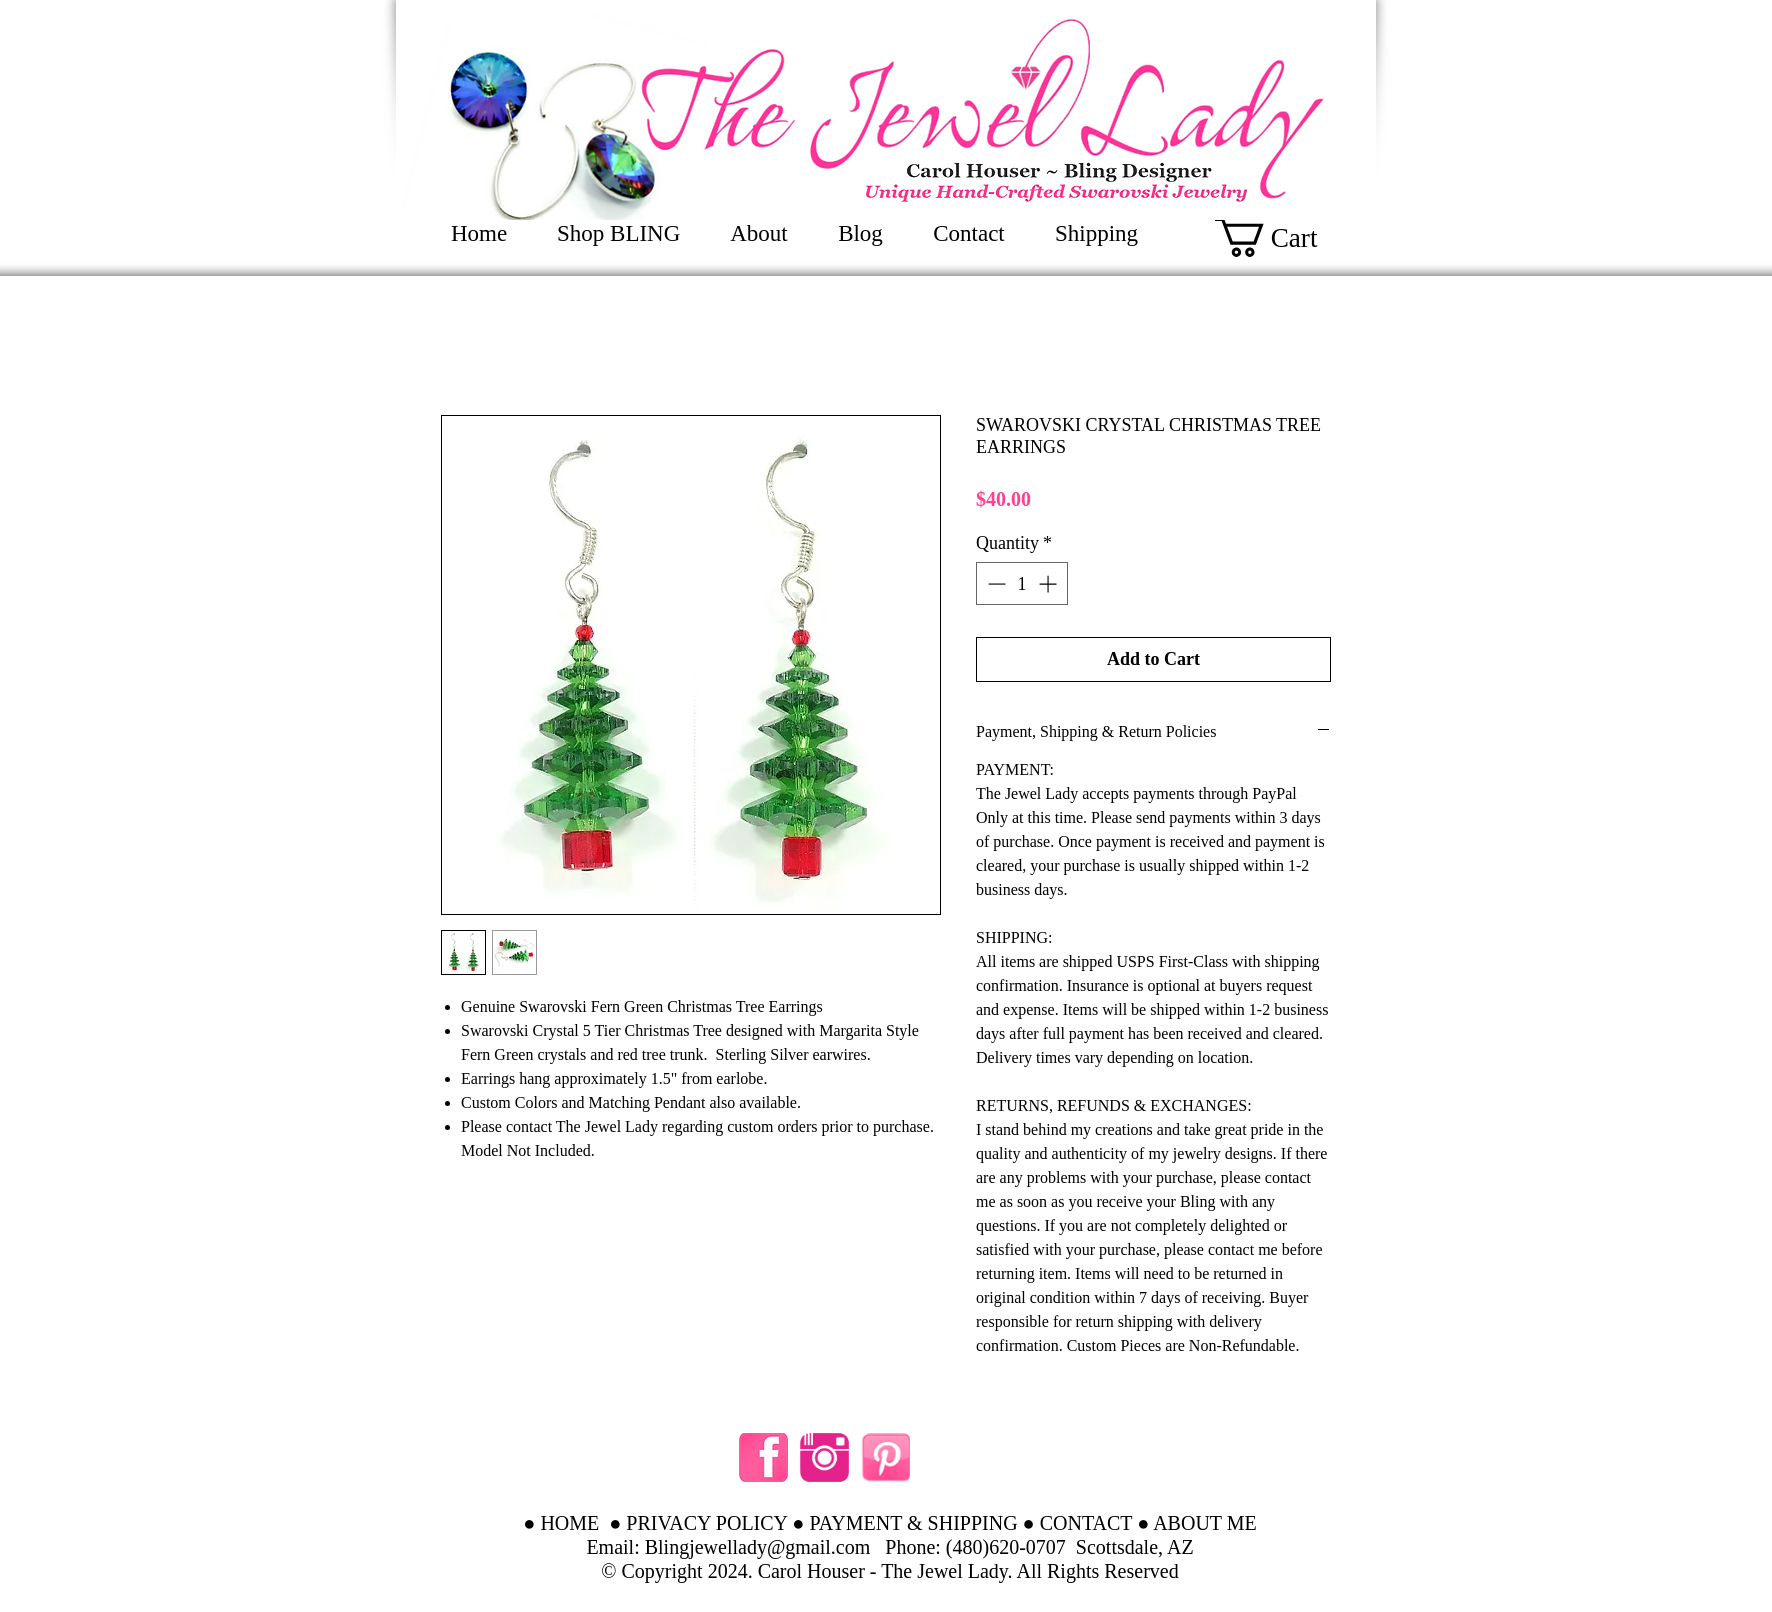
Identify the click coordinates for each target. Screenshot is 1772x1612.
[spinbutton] (1022, 583)
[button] (1288, 237)
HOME (569, 1523)
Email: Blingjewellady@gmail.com (728, 1547)
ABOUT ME (1205, 1523)
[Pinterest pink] (885, 1457)
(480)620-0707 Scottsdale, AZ (1070, 1547)
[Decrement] (994, 583)
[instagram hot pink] (824, 1457)
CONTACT (1086, 1523)
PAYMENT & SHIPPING (913, 1523)
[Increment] (1049, 583)
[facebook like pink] (763, 1457)
